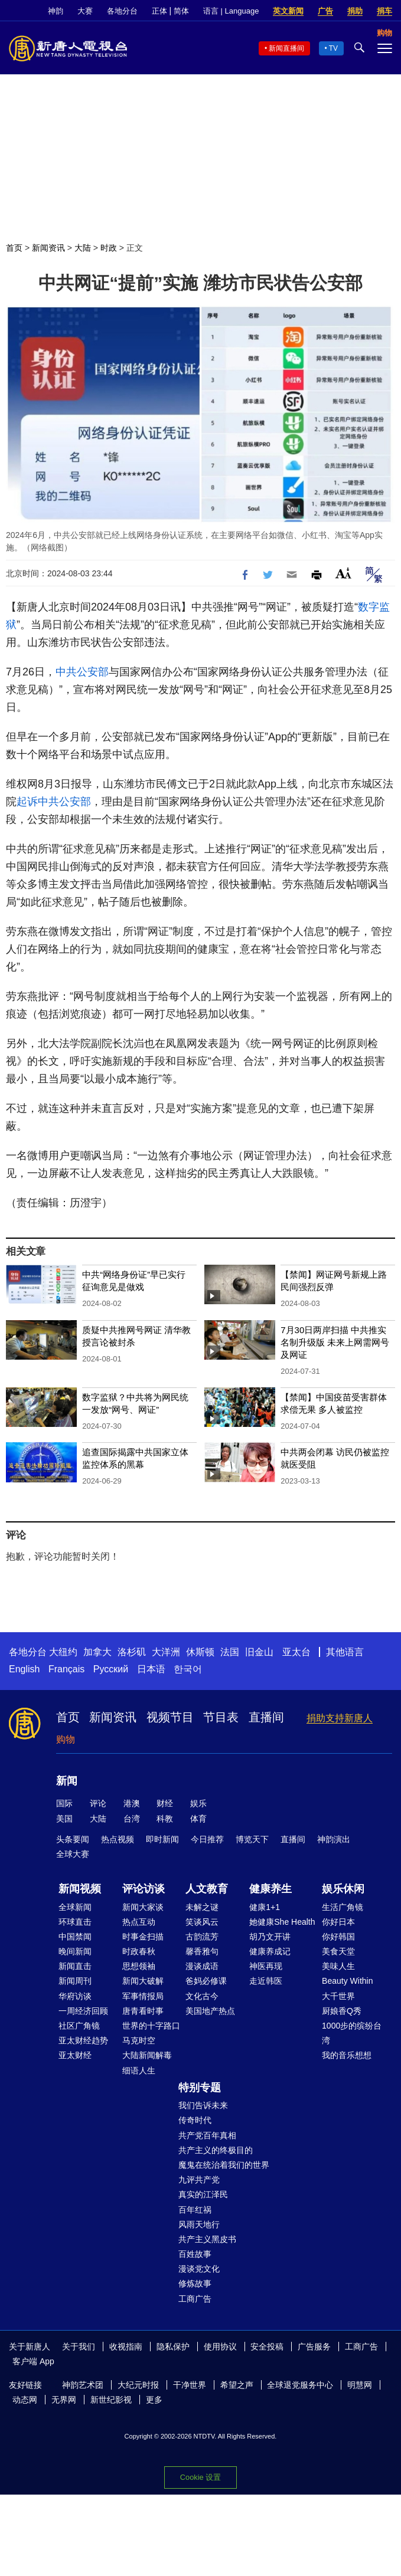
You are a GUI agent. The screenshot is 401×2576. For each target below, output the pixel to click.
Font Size (343, 573)
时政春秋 (138, 1951)
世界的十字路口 (151, 2025)
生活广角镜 (342, 1907)
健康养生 (270, 1889)
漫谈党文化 (199, 2268)
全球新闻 (75, 1907)
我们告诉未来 (203, 2105)
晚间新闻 (75, 1951)
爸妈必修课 (206, 1981)
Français (66, 1669)
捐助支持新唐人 (340, 1718)
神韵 (55, 10)
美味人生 (338, 1966)
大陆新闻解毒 (147, 2055)
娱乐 (198, 1803)
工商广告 (194, 2298)
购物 (65, 1739)
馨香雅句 (202, 1951)
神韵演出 (333, 1839)
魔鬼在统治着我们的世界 (223, 2165)
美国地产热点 (210, 2011)
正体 (159, 10)
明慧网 (359, 2385)
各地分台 (122, 10)
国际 (64, 1803)
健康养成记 (270, 1951)
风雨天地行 (199, 2224)
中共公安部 (82, 672)
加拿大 (97, 1652)
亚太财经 (75, 2055)
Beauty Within (347, 1981)
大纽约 (63, 1652)
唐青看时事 (143, 2011)
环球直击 (75, 1922)
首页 (14, 247)
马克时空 (138, 2040)
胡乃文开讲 (270, 1936)
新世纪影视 (111, 2399)
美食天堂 (338, 1951)
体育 (198, 1818)
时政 (108, 247)
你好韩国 (338, 1936)
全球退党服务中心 (300, 2385)
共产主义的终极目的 (215, 2150)
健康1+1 (264, 1907)
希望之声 (236, 2385)
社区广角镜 (79, 2025)
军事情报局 (143, 1996)
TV (333, 48)
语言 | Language (231, 10)
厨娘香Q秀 (341, 2011)
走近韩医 (265, 1981)
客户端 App (33, 2361)
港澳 (131, 1803)
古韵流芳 (202, 1936)
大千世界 (338, 1996)
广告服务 (314, 2346)
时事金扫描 (143, 1936)
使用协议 (220, 2346)
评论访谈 (143, 1889)
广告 (325, 10)
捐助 (355, 10)
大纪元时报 (138, 2385)
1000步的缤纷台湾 (352, 2033)
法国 (229, 1652)
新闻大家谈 (143, 1907)
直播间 (266, 1717)
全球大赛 (72, 1854)
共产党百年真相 (207, 2135)
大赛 (85, 10)
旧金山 (259, 1652)
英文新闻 (288, 10)
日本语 (151, 1669)
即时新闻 (162, 1839)
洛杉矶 (132, 1652)
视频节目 (170, 1717)
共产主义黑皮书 (207, 2239)
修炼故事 (194, 2283)
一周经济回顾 (83, 2011)
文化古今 (202, 1996)
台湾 (131, 1818)
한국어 (188, 1669)
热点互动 (138, 1922)
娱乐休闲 (343, 1889)
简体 (181, 10)
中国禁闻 (75, 1936)
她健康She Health (282, 1922)
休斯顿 (200, 1652)
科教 (165, 1818)
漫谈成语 (202, 1966)
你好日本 (338, 1922)
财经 (165, 1803)
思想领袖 (138, 1966)
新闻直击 (75, 1966)
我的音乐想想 (346, 2055)
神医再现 (265, 1966)
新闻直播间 (286, 48)
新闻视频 (79, 1889)
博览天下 (252, 1839)
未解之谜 (202, 1907)
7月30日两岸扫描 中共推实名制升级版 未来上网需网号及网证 (335, 1342)
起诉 (27, 802)
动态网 (24, 2399)
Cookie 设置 (200, 2477)
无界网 (63, 2399)
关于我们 (78, 2346)
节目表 (221, 1717)
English (24, 1669)
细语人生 (138, 2070)
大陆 (82, 247)
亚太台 (296, 1652)
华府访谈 (75, 1996)
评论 (98, 1803)
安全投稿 (266, 2346)
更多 (154, 2399)
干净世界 (189, 2385)
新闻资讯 (48, 247)
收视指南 (125, 2346)
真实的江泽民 (203, 2194)
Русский (110, 1669)
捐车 (384, 10)
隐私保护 (173, 2346)
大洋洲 (166, 1652)
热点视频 (117, 1839)
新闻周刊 (75, 1981)
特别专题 (199, 2087)
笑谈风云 (202, 1922)
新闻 (66, 1781)
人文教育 (206, 1889)
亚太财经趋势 (83, 2040)
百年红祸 (194, 2209)
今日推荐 (207, 1839)
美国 (64, 1818)
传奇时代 (194, 2120)
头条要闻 (72, 1839)
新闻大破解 (143, 1981)
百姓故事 (194, 2254)
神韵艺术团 (82, 2385)
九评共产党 (199, 2179)
